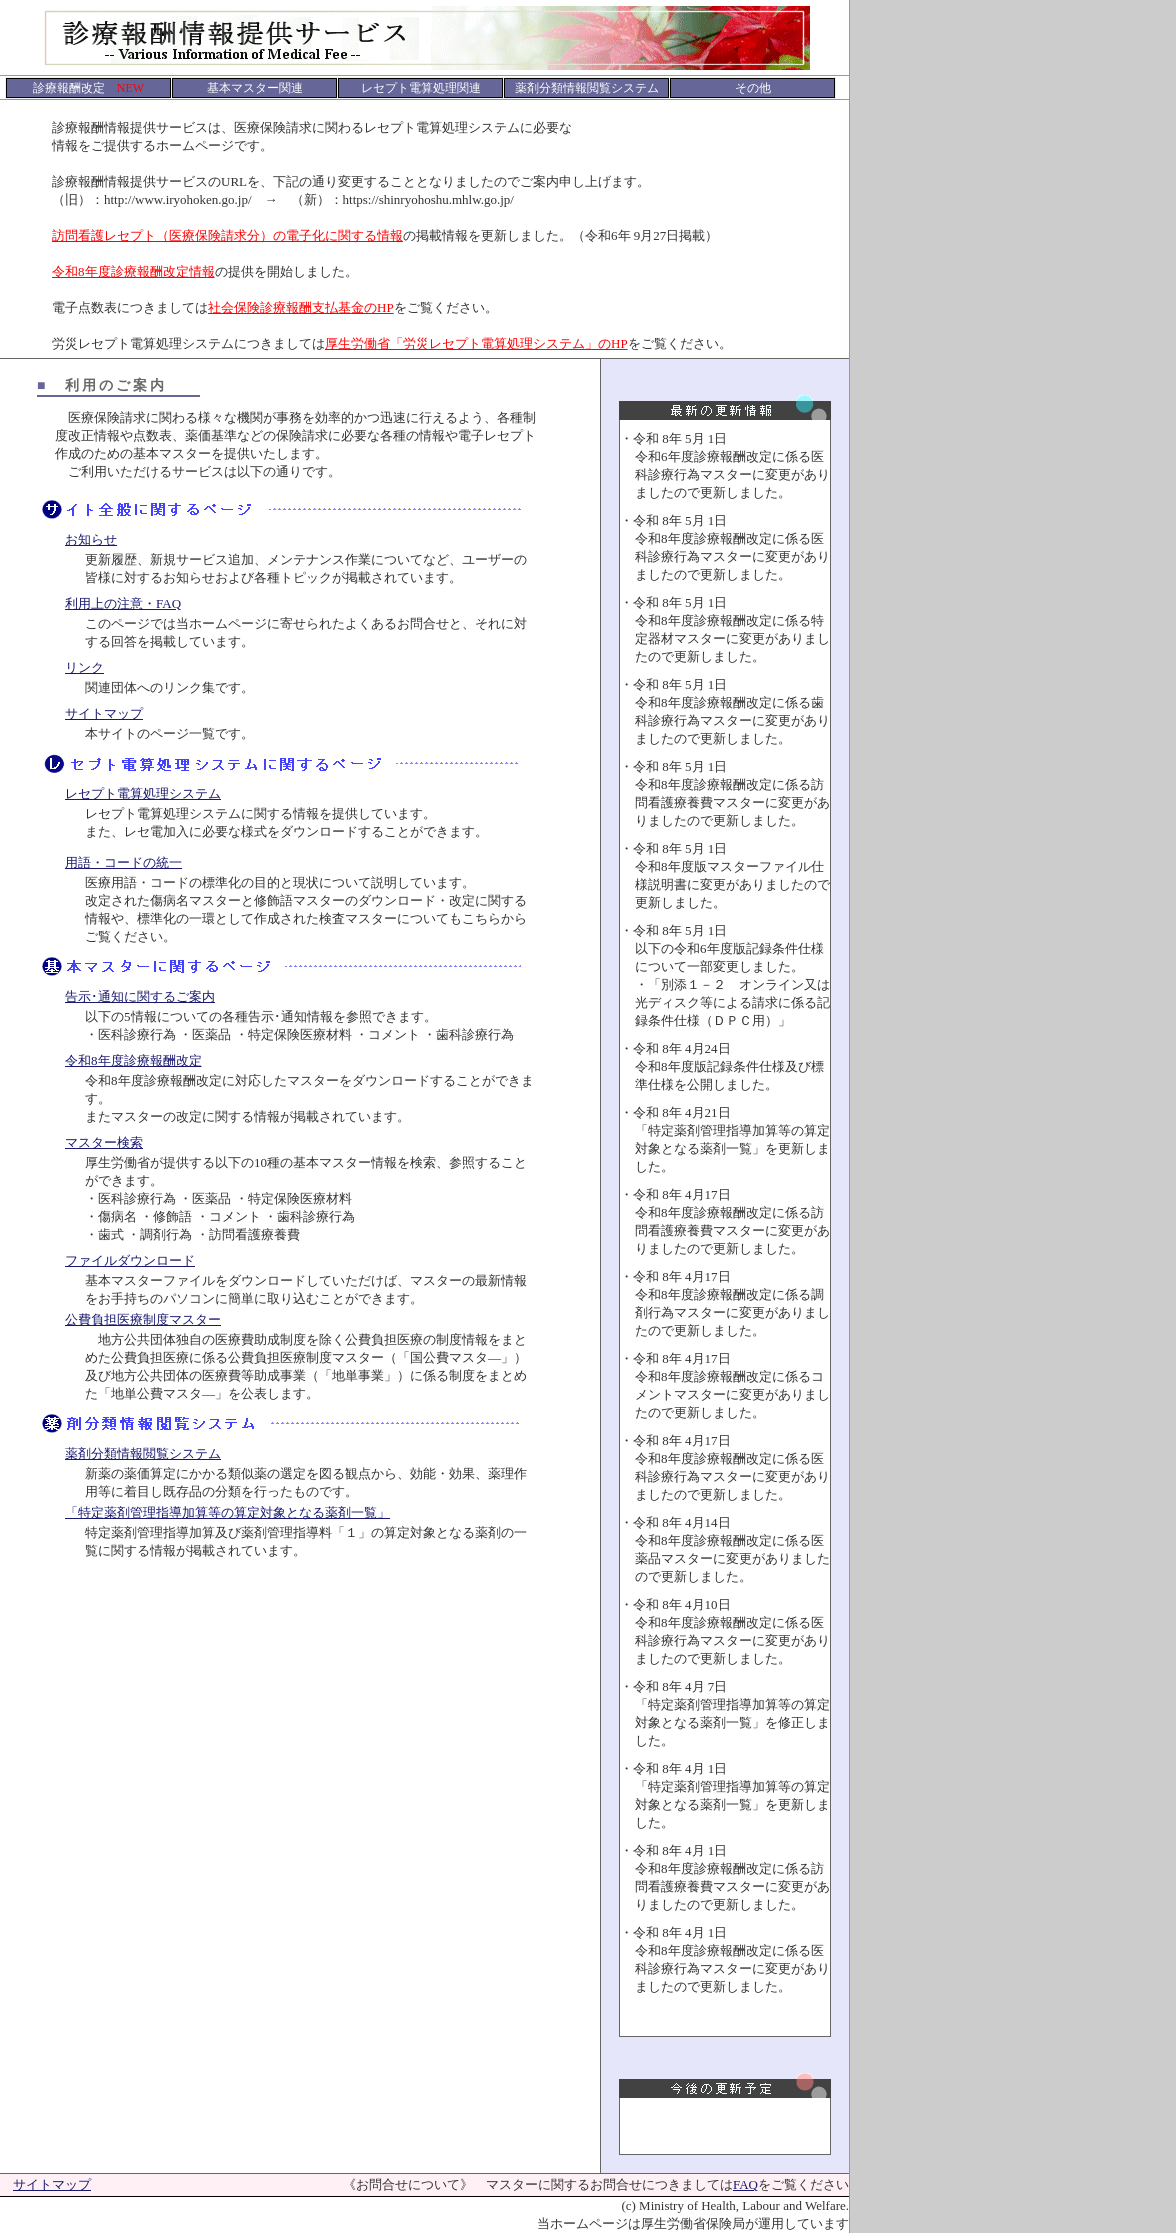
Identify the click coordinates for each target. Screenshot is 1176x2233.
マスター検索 (104, 1142)
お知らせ (91, 539)
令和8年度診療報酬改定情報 (133, 271)
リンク (84, 667)
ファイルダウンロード (130, 1260)
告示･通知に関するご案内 (140, 996)
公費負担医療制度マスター (143, 1319)
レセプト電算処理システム (143, 793)
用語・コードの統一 (123, 862)
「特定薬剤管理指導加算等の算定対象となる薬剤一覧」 (227, 1512)
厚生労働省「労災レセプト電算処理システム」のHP (476, 343)
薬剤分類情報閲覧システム (143, 1453)
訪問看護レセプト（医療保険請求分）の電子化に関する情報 (227, 235)
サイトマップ (104, 713)
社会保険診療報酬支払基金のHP (301, 307)
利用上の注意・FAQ (123, 603)
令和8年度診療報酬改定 (133, 1060)
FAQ (745, 2184)
